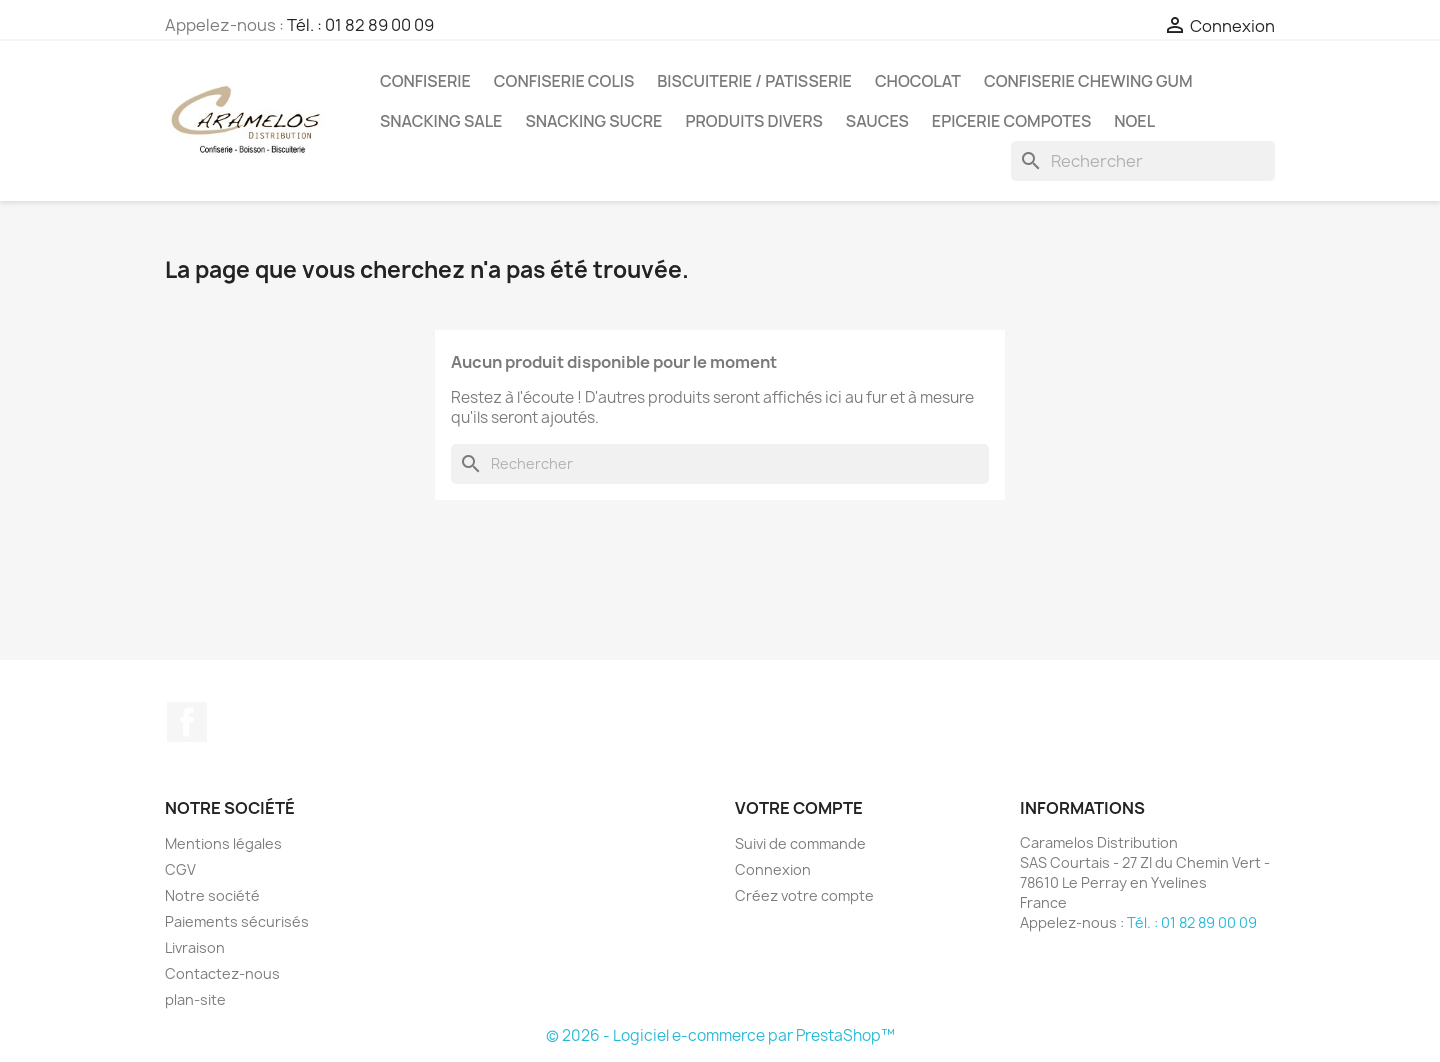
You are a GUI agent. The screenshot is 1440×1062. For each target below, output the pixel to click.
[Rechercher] (1143, 161)
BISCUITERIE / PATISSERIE (754, 81)
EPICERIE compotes (1011, 121)
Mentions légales (223, 843)
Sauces (877, 121)
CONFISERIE (425, 81)
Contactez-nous (222, 973)
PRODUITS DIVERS (753, 121)
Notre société (212, 895)
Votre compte (799, 808)
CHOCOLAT (918, 81)
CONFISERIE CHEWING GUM (1088, 81)
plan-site (195, 999)
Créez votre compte (804, 895)
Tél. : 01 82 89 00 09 (360, 25)
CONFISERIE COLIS (564, 81)
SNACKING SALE (441, 121)
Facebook (187, 722)
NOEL (1134, 121)
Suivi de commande (800, 843)
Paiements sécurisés (237, 921)
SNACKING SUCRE (593, 121)
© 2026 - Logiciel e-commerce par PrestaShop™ (720, 1035)
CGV (180, 869)
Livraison (195, 947)
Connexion (773, 869)
